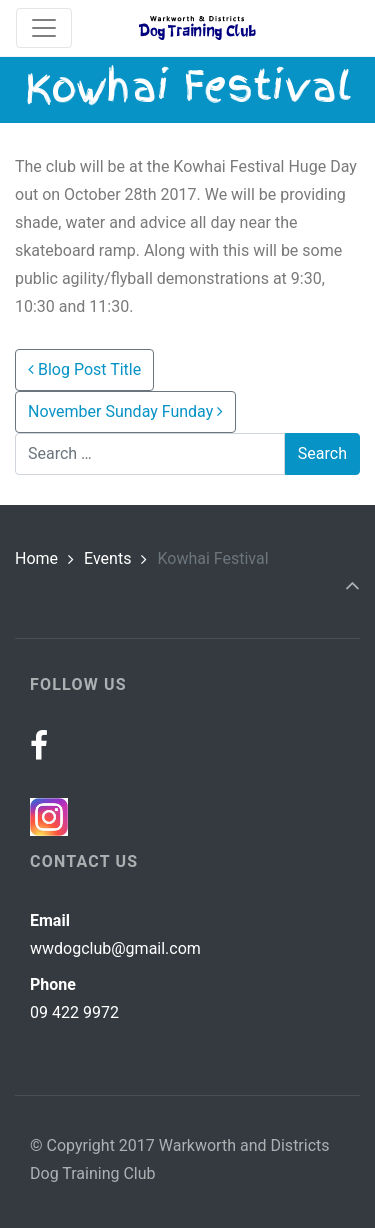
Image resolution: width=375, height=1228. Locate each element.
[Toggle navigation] (44, 28)
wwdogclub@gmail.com (115, 948)
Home (36, 558)
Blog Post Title (84, 369)
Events (107, 558)
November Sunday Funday (125, 411)
